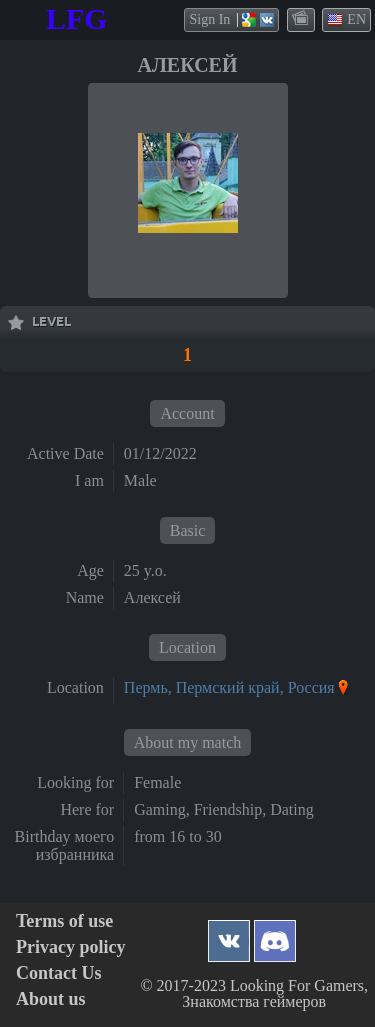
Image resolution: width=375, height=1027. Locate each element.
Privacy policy (70, 947)
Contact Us (59, 973)
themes (302, 19)
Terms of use (64, 921)
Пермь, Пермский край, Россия (229, 687)
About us (51, 999)
